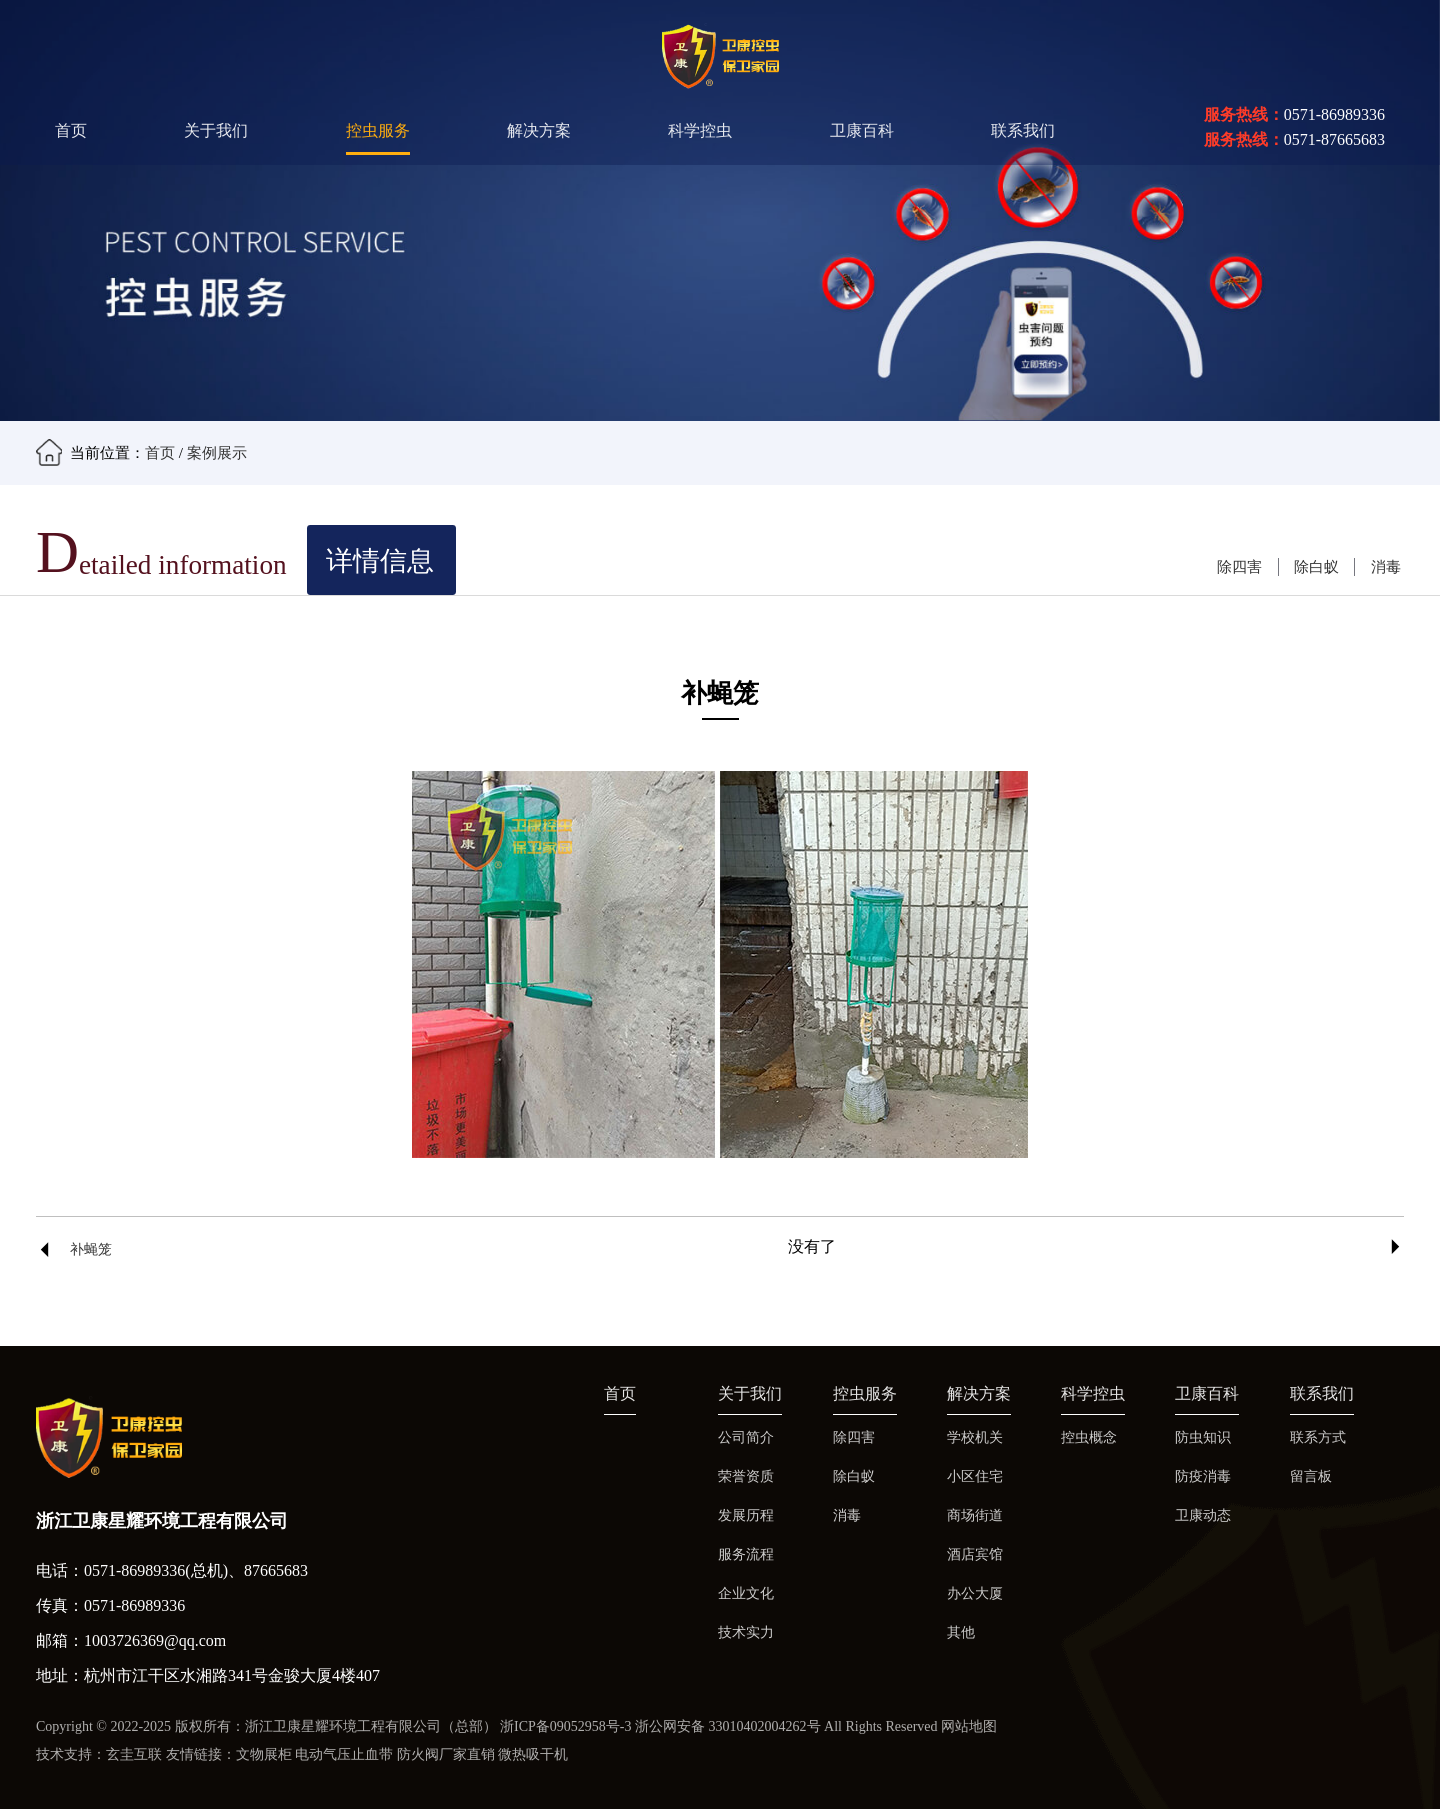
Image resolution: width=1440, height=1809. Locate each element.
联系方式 (1318, 1437)
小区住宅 (975, 1476)
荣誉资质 (746, 1476)
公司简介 (746, 1437)
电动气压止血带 (344, 1754)
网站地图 (969, 1726)
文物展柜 (264, 1754)
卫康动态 (1203, 1515)
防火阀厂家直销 (446, 1754)
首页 (71, 130)
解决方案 (539, 130)
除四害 (1239, 566)
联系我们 (1023, 130)
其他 (961, 1632)
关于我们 (216, 130)
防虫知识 (1203, 1437)
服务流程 (746, 1554)
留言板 (1311, 1476)
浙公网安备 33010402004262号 (728, 1726)
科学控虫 (700, 130)
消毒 (1386, 566)
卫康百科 (862, 130)
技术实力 (746, 1632)
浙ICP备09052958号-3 (565, 1726)
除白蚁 (1316, 566)
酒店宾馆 (975, 1554)
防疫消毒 (1203, 1476)
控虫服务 (378, 130)
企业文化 (746, 1593)
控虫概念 (1089, 1437)
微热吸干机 (533, 1754)
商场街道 (975, 1515)
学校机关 (975, 1437)
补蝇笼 (91, 1249)
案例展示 (217, 452)
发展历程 (746, 1515)
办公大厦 (975, 1593)
